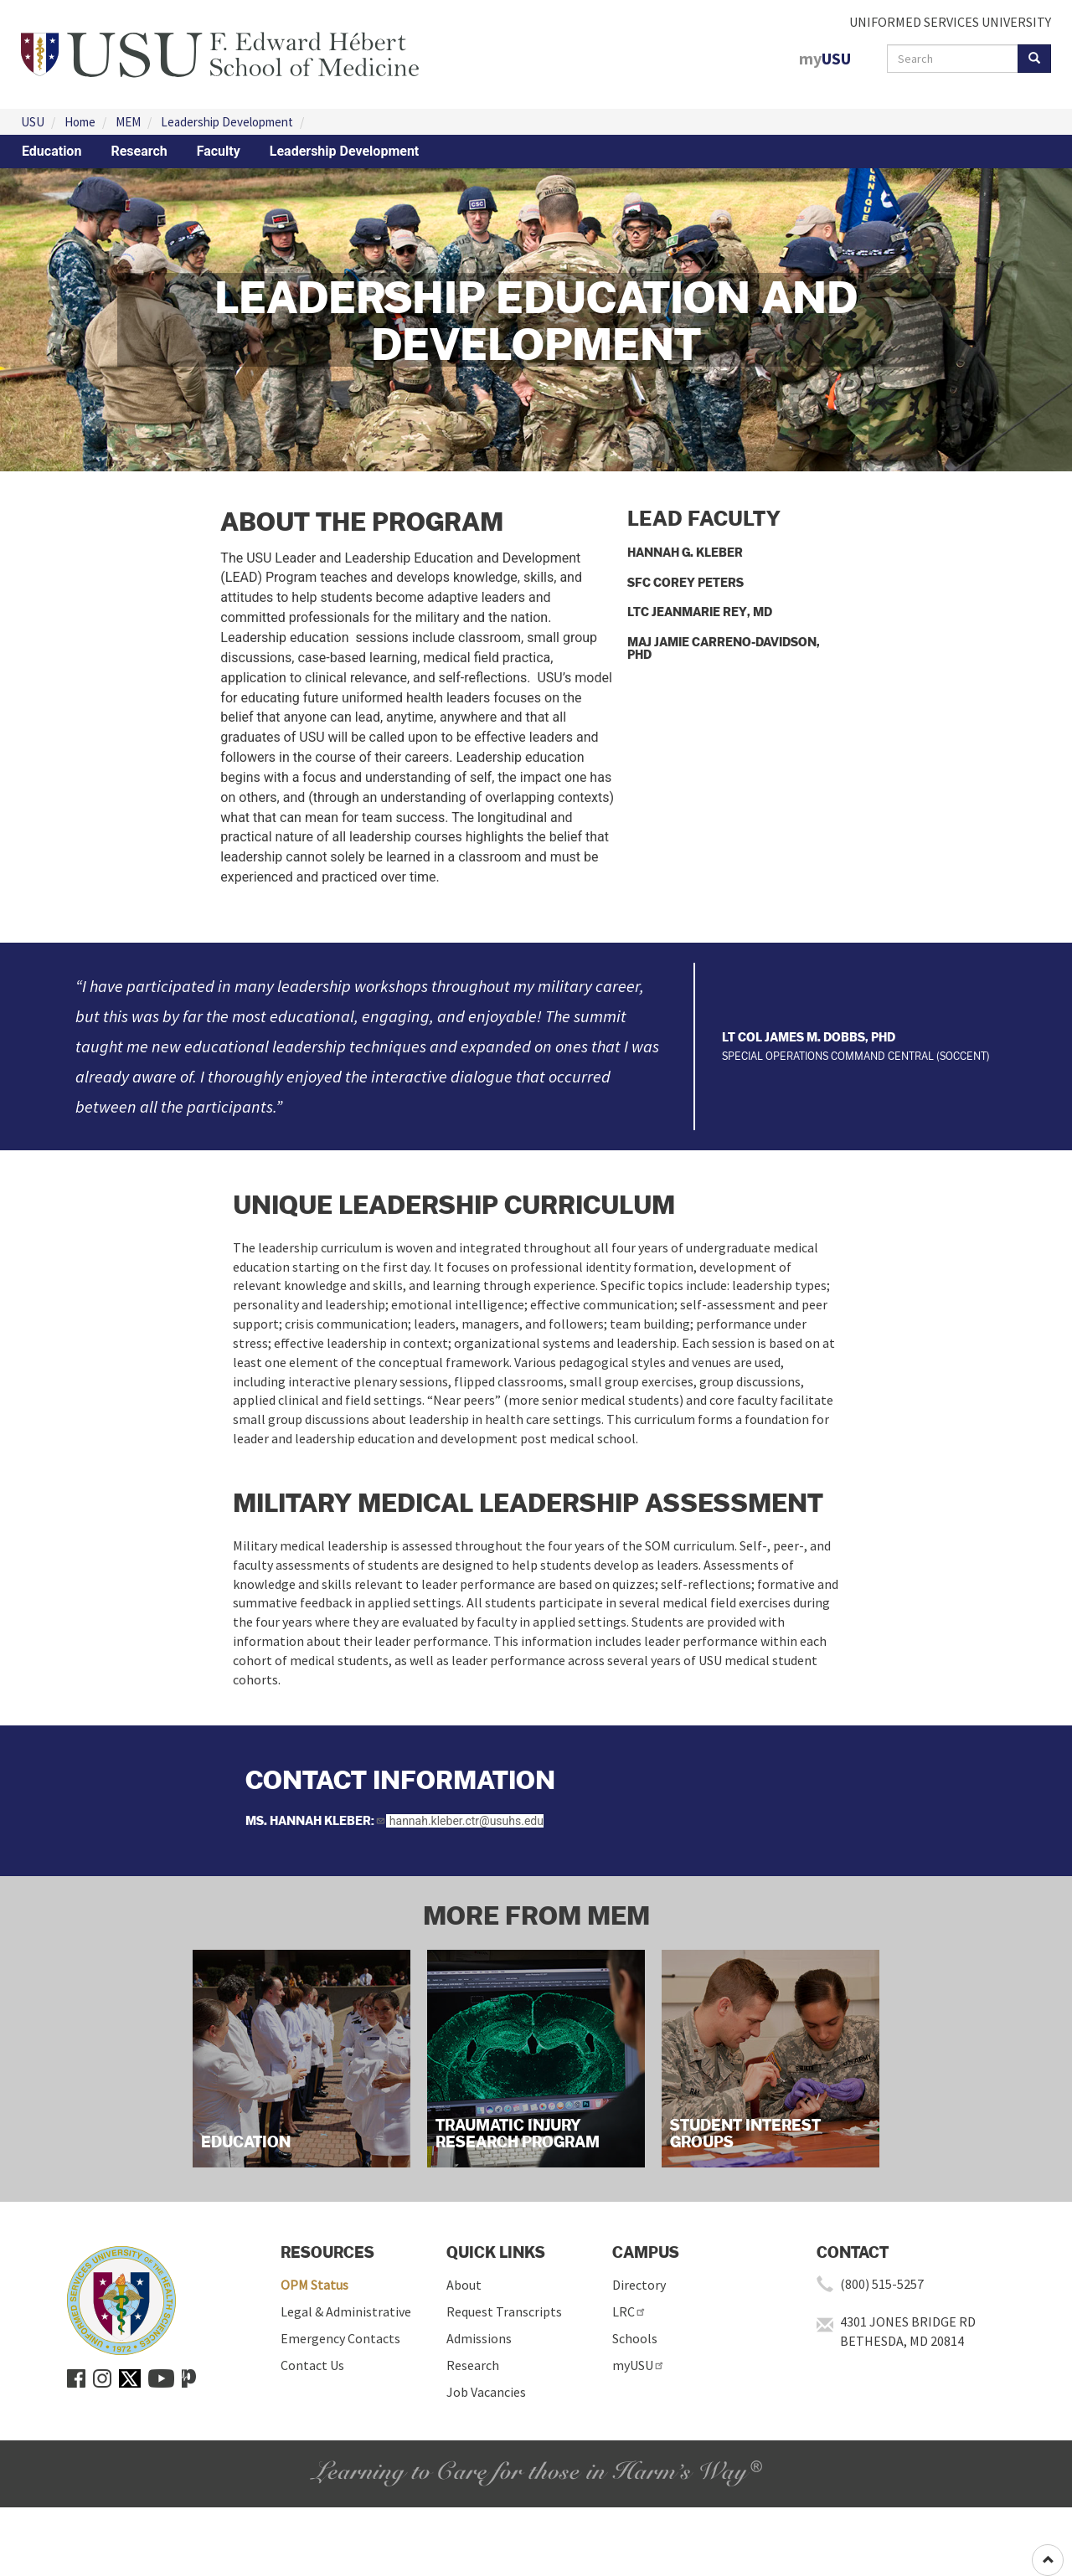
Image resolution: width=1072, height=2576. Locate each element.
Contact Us (312, 2365)
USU (32, 122)
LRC (629, 2311)
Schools (634, 2338)
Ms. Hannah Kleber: (315, 1820)
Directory (639, 2284)
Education (51, 151)
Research (139, 151)
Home (79, 122)
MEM (128, 122)
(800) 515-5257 (882, 2283)
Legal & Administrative (346, 2311)
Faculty (218, 151)
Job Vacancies (486, 2391)
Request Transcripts (504, 2311)
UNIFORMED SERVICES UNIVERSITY (950, 21)
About (464, 2284)
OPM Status (314, 2284)
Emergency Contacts (340, 2338)
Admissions (479, 2338)
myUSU (638, 2365)
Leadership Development (227, 122)
